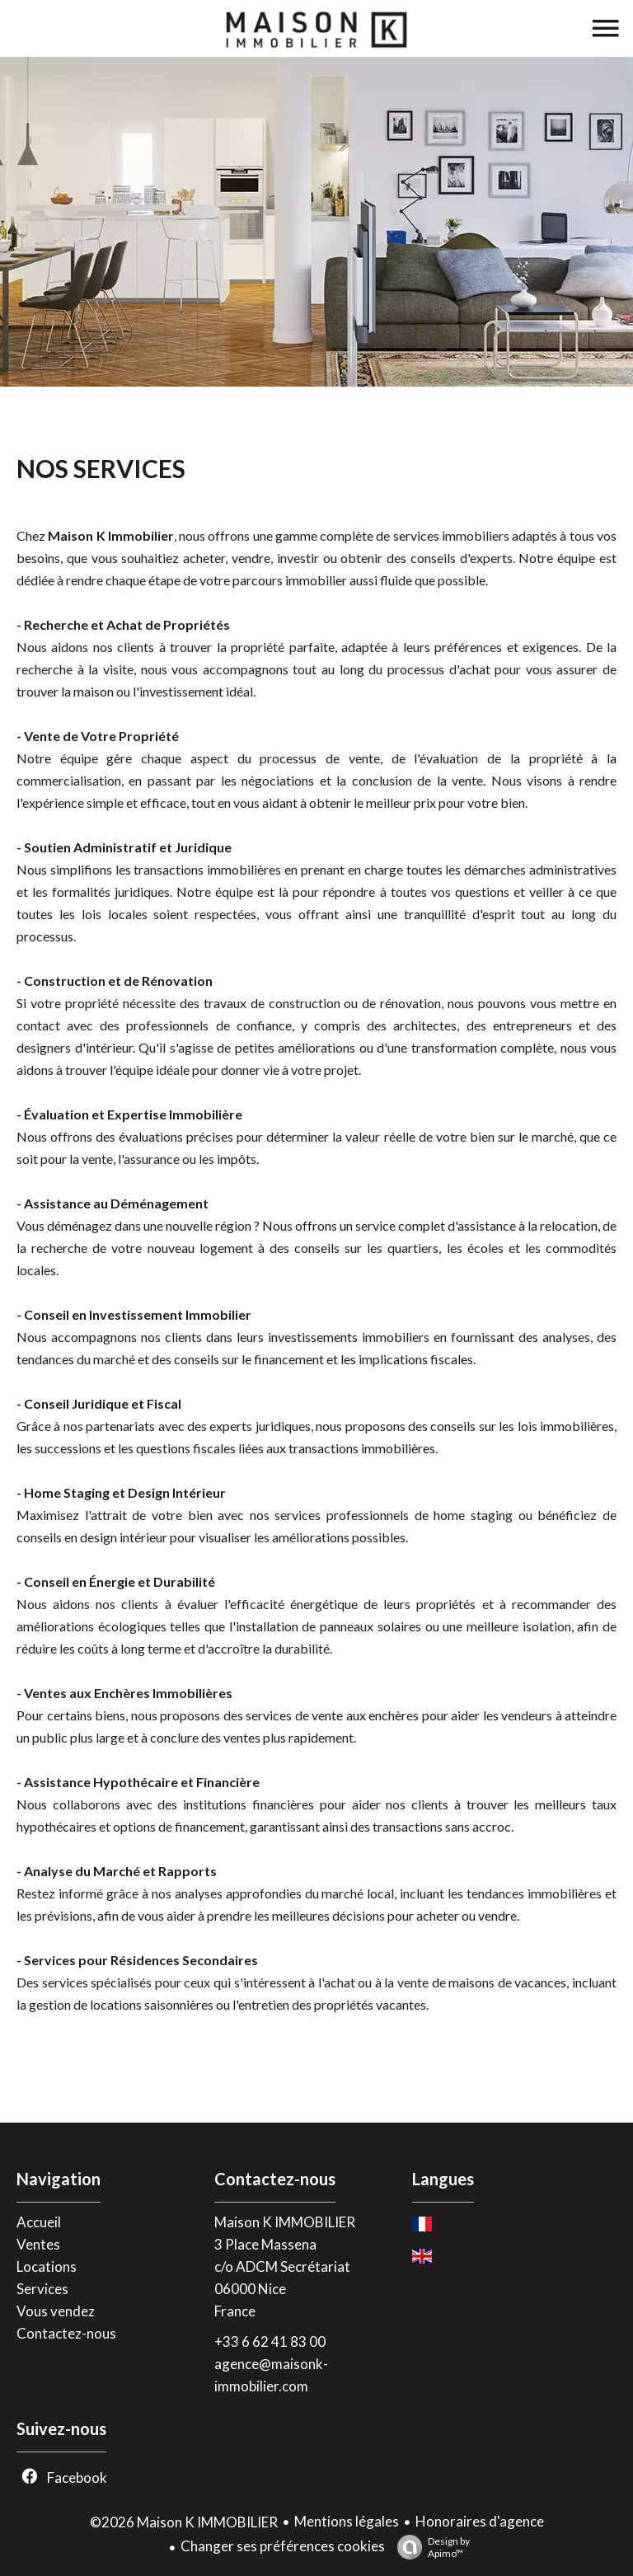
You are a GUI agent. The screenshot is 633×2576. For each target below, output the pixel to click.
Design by (429, 2547)
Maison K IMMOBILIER (284, 2222)
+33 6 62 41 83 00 (270, 2341)
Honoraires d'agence (479, 2521)
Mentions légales (346, 2521)
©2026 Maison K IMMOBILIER (184, 2522)
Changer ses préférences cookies (283, 2546)
